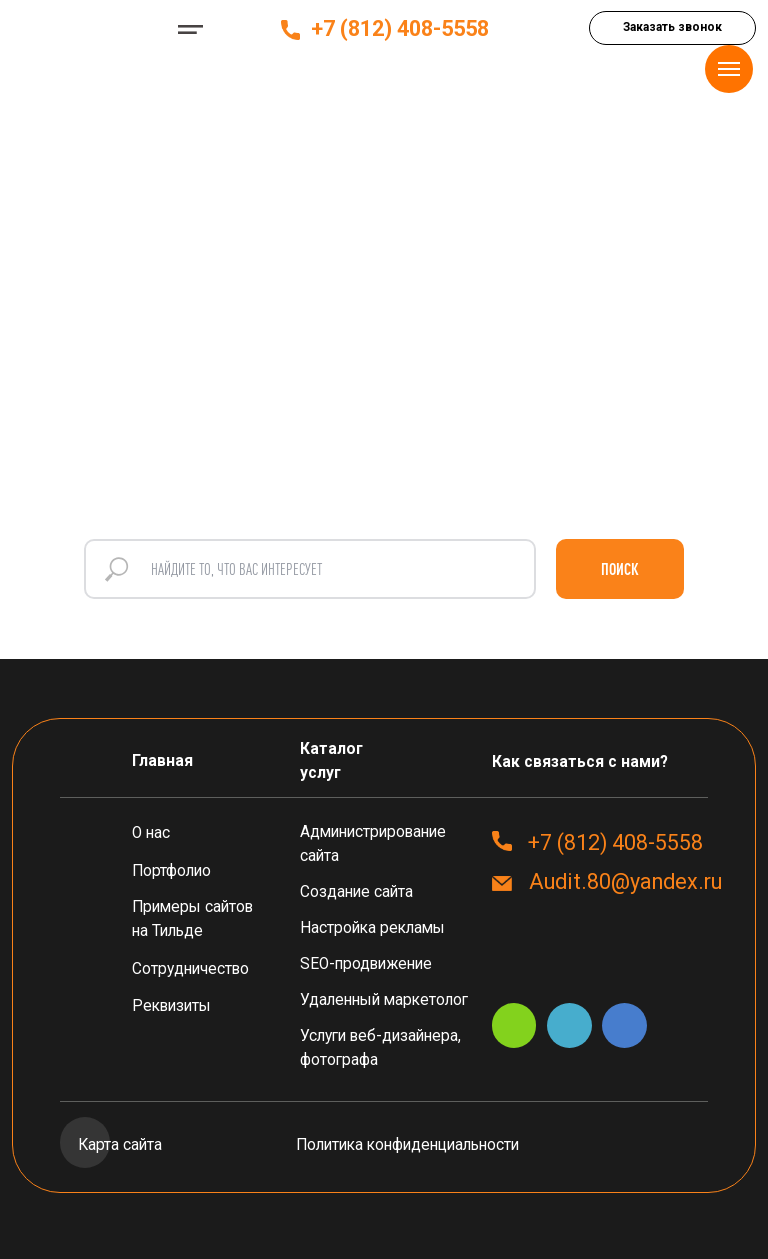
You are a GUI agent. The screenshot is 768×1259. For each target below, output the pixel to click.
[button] (672, 28)
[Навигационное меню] (729, 69)
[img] (84, 30)
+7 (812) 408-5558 (400, 28)
